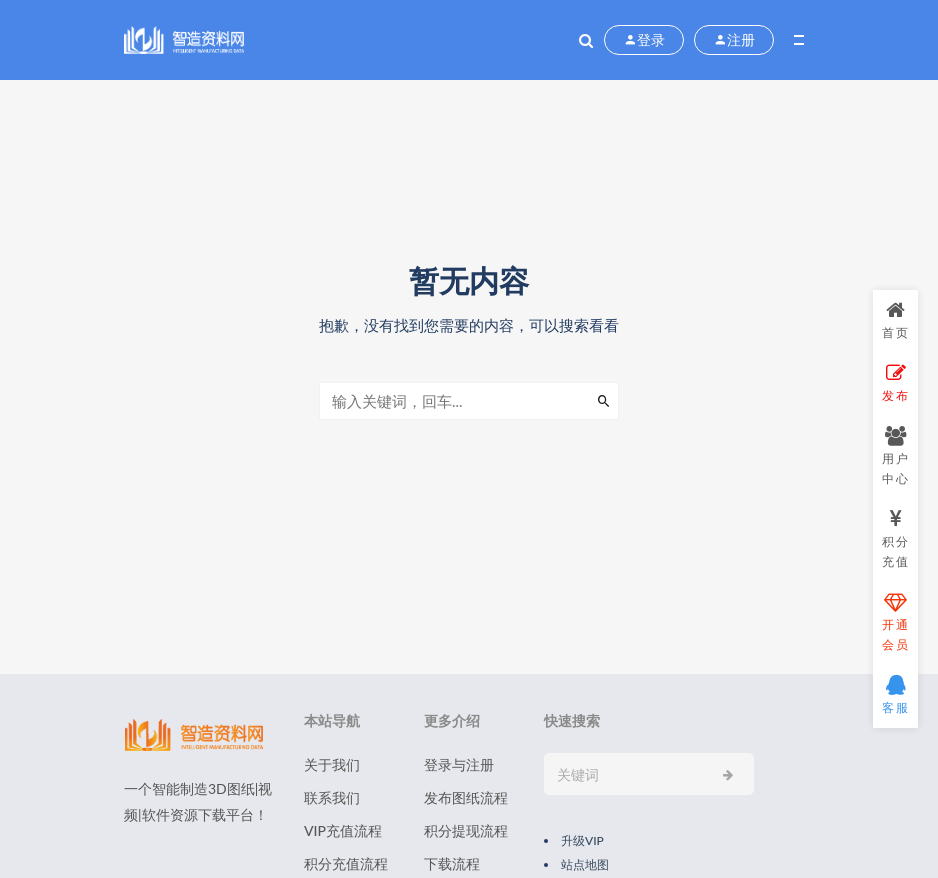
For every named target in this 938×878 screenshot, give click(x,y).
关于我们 (332, 764)
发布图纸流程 (466, 797)
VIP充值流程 (343, 830)
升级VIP (582, 840)
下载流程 (452, 863)
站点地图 (585, 864)
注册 (734, 40)
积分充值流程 (346, 863)
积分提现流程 (466, 830)
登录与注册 (459, 764)
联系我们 (332, 797)
